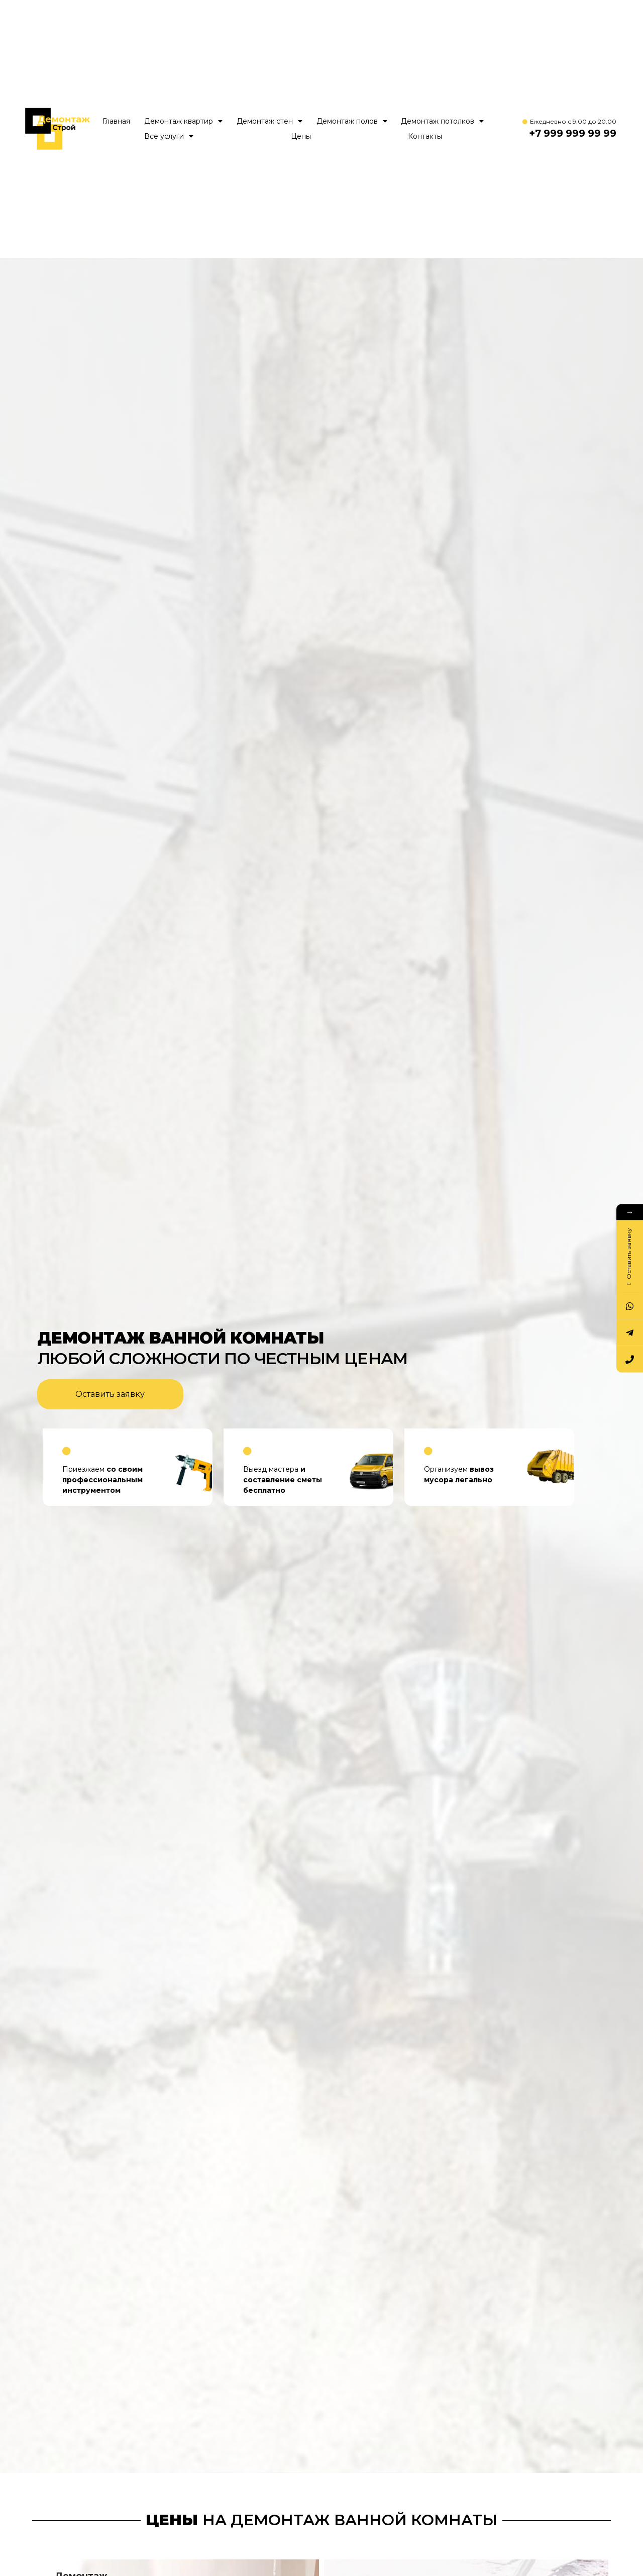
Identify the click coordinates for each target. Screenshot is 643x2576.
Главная (116, 121)
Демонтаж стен (269, 121)
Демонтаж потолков (442, 121)
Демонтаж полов (351, 121)
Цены (301, 136)
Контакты (425, 136)
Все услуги (168, 136)
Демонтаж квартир (183, 121)
